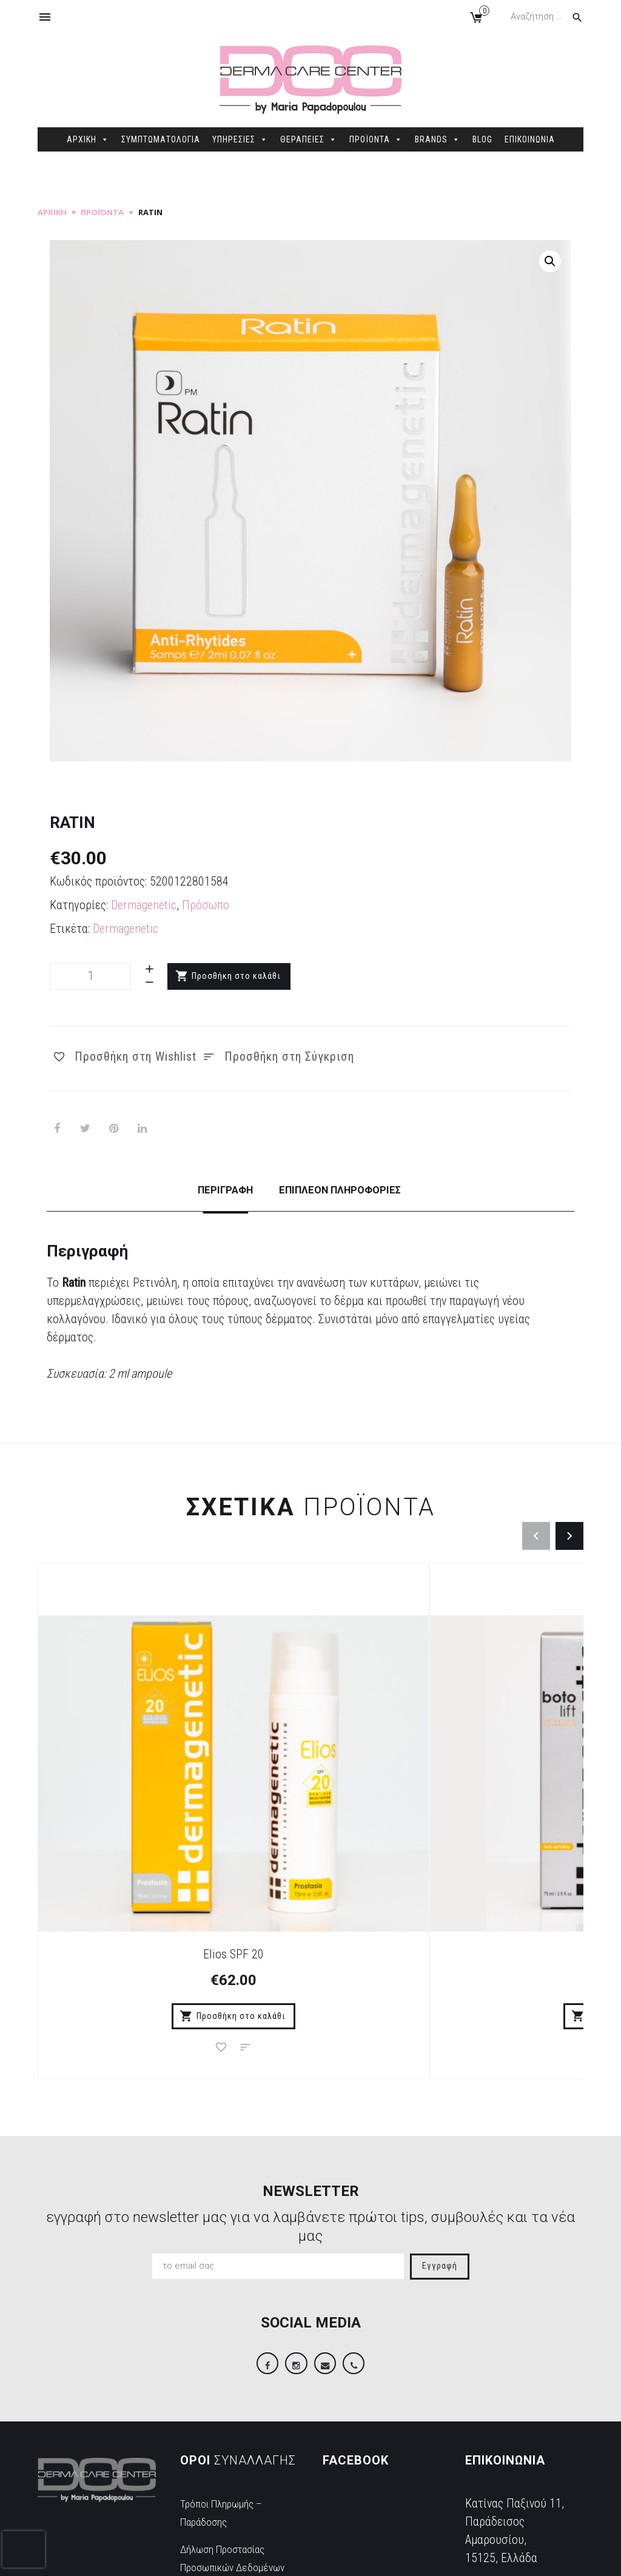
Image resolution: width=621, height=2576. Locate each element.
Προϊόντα (102, 212)
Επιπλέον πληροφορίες (345, 1189)
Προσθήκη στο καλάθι (237, 976)
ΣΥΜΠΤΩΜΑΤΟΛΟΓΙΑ (160, 139)
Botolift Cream (311, 1795)
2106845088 (495, 2449)
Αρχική (52, 212)
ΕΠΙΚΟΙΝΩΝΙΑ (530, 139)
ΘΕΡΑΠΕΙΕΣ (308, 139)
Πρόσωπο (205, 905)
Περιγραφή (213, 1189)
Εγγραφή (439, 2128)
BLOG (482, 139)
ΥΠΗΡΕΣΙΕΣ (240, 139)
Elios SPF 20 (128, 1795)
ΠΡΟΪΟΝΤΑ (376, 139)
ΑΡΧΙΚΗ (88, 139)
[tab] (213, 1201)
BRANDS (437, 139)
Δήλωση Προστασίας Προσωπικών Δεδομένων (232, 2434)
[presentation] (23, 2549)
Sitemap (270, 2557)
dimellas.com (219, 2557)
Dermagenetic (143, 905)
